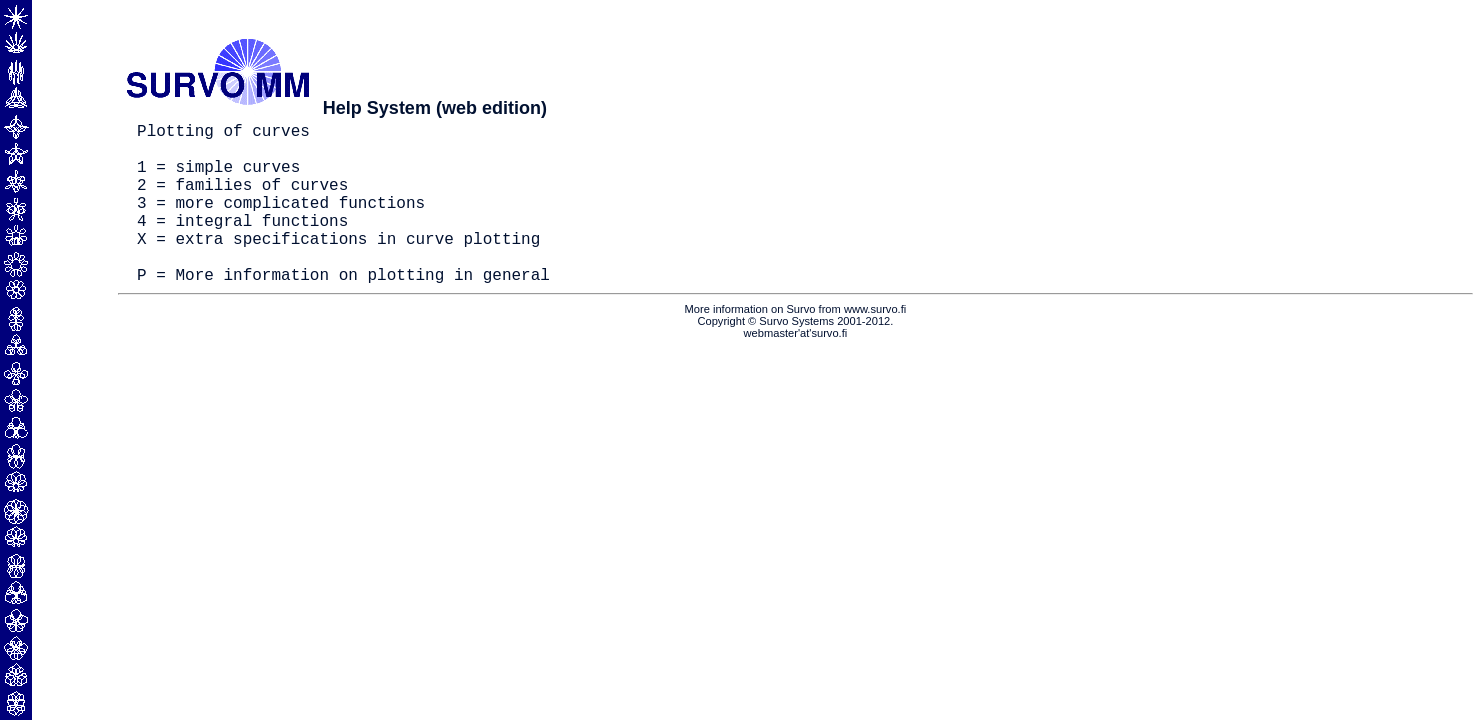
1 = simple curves (218, 178)
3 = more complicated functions (281, 222)
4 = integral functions (242, 244)
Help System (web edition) (435, 108)
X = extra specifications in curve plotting (338, 266)
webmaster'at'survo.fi (796, 369)
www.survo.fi (875, 345)
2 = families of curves (242, 200)
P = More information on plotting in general (343, 310)
